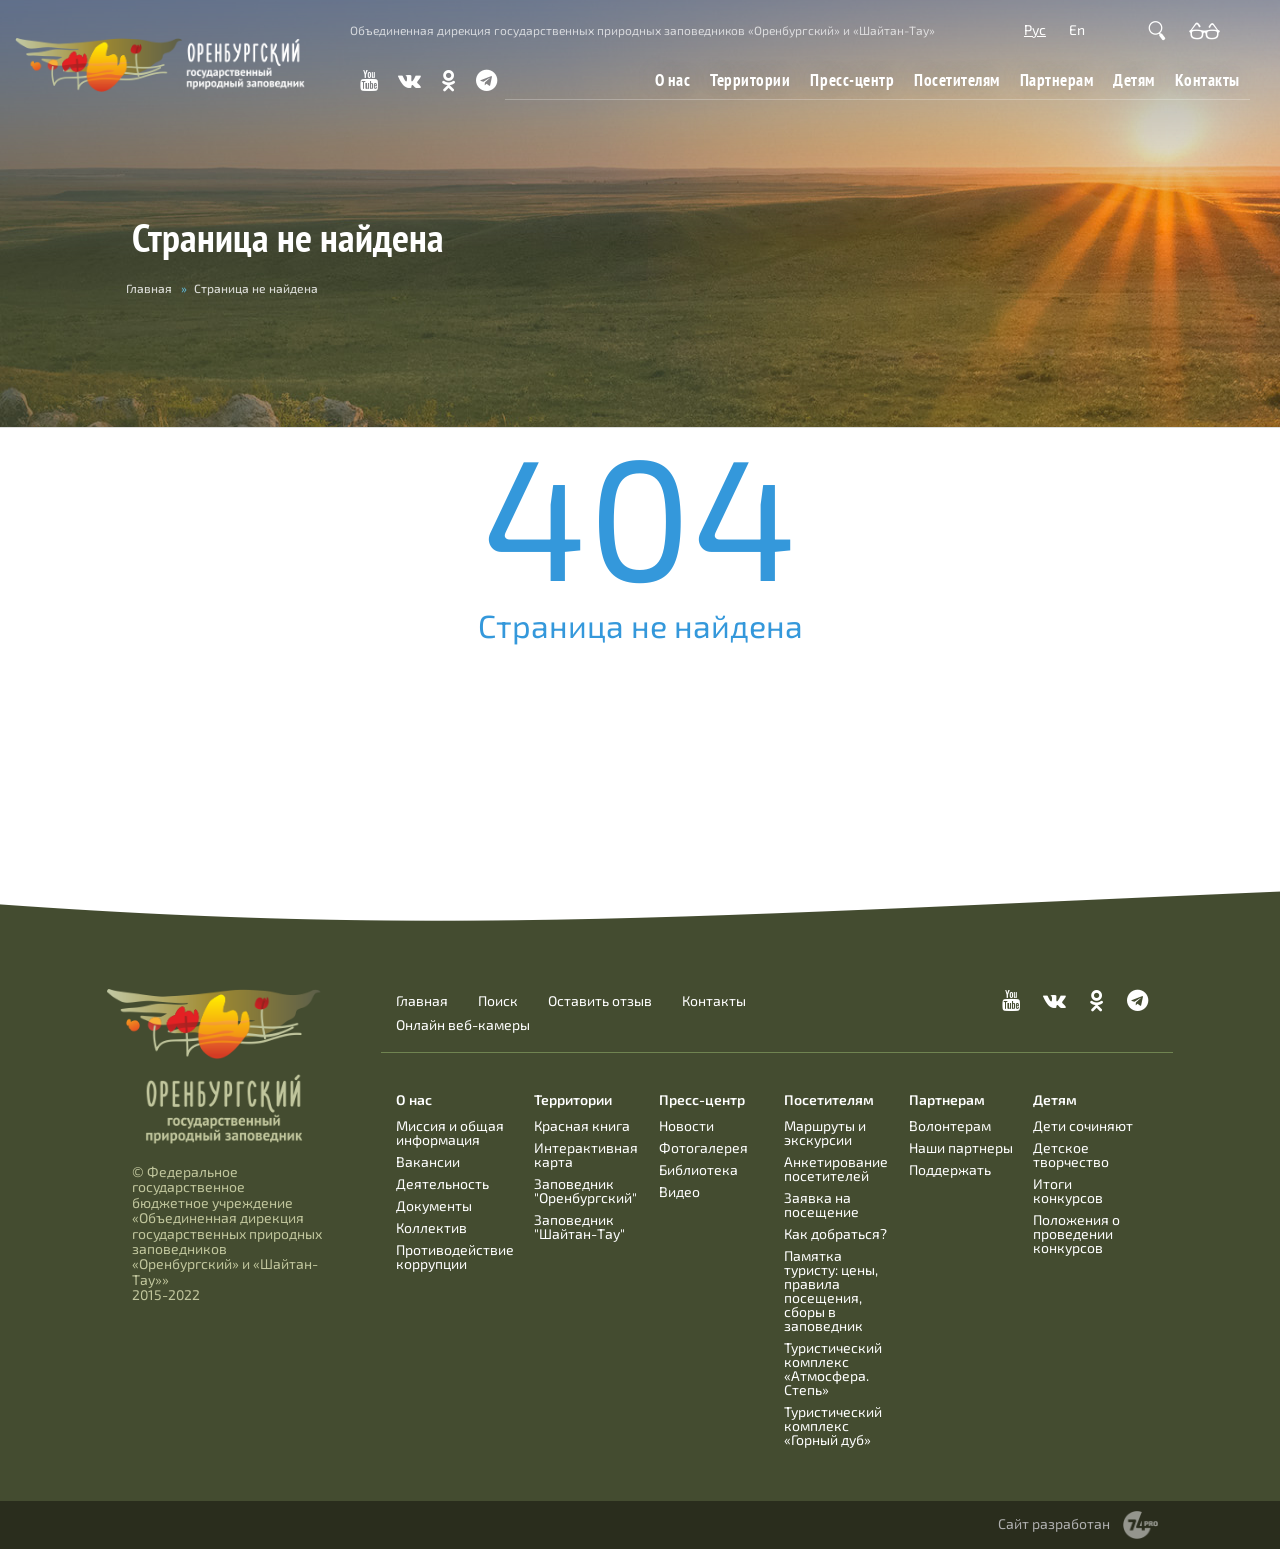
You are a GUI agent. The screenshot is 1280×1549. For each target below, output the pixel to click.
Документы (434, 1205)
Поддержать (950, 1169)
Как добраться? (835, 1233)
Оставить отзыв (600, 1001)
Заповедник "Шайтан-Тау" (579, 1226)
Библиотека (698, 1169)
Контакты (1207, 79)
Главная (149, 288)
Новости (686, 1125)
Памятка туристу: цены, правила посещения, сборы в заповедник (831, 1290)
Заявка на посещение (821, 1204)
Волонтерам (950, 1125)
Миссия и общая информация (450, 1132)
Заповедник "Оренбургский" (585, 1190)
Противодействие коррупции (455, 1256)
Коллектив (431, 1227)
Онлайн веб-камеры (463, 1025)
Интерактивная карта (586, 1154)
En (1077, 29)
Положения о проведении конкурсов (1076, 1233)
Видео (679, 1191)
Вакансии (428, 1161)
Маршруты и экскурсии (825, 1132)
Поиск (498, 1001)
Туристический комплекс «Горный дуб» (833, 1425)
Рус (1035, 29)
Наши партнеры (961, 1147)
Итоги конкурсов (1068, 1190)
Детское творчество (1071, 1154)
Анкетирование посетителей (836, 1168)
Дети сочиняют (1083, 1125)
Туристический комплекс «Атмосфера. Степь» (833, 1368)
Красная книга (582, 1125)
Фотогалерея (703, 1147)
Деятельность (442, 1183)
